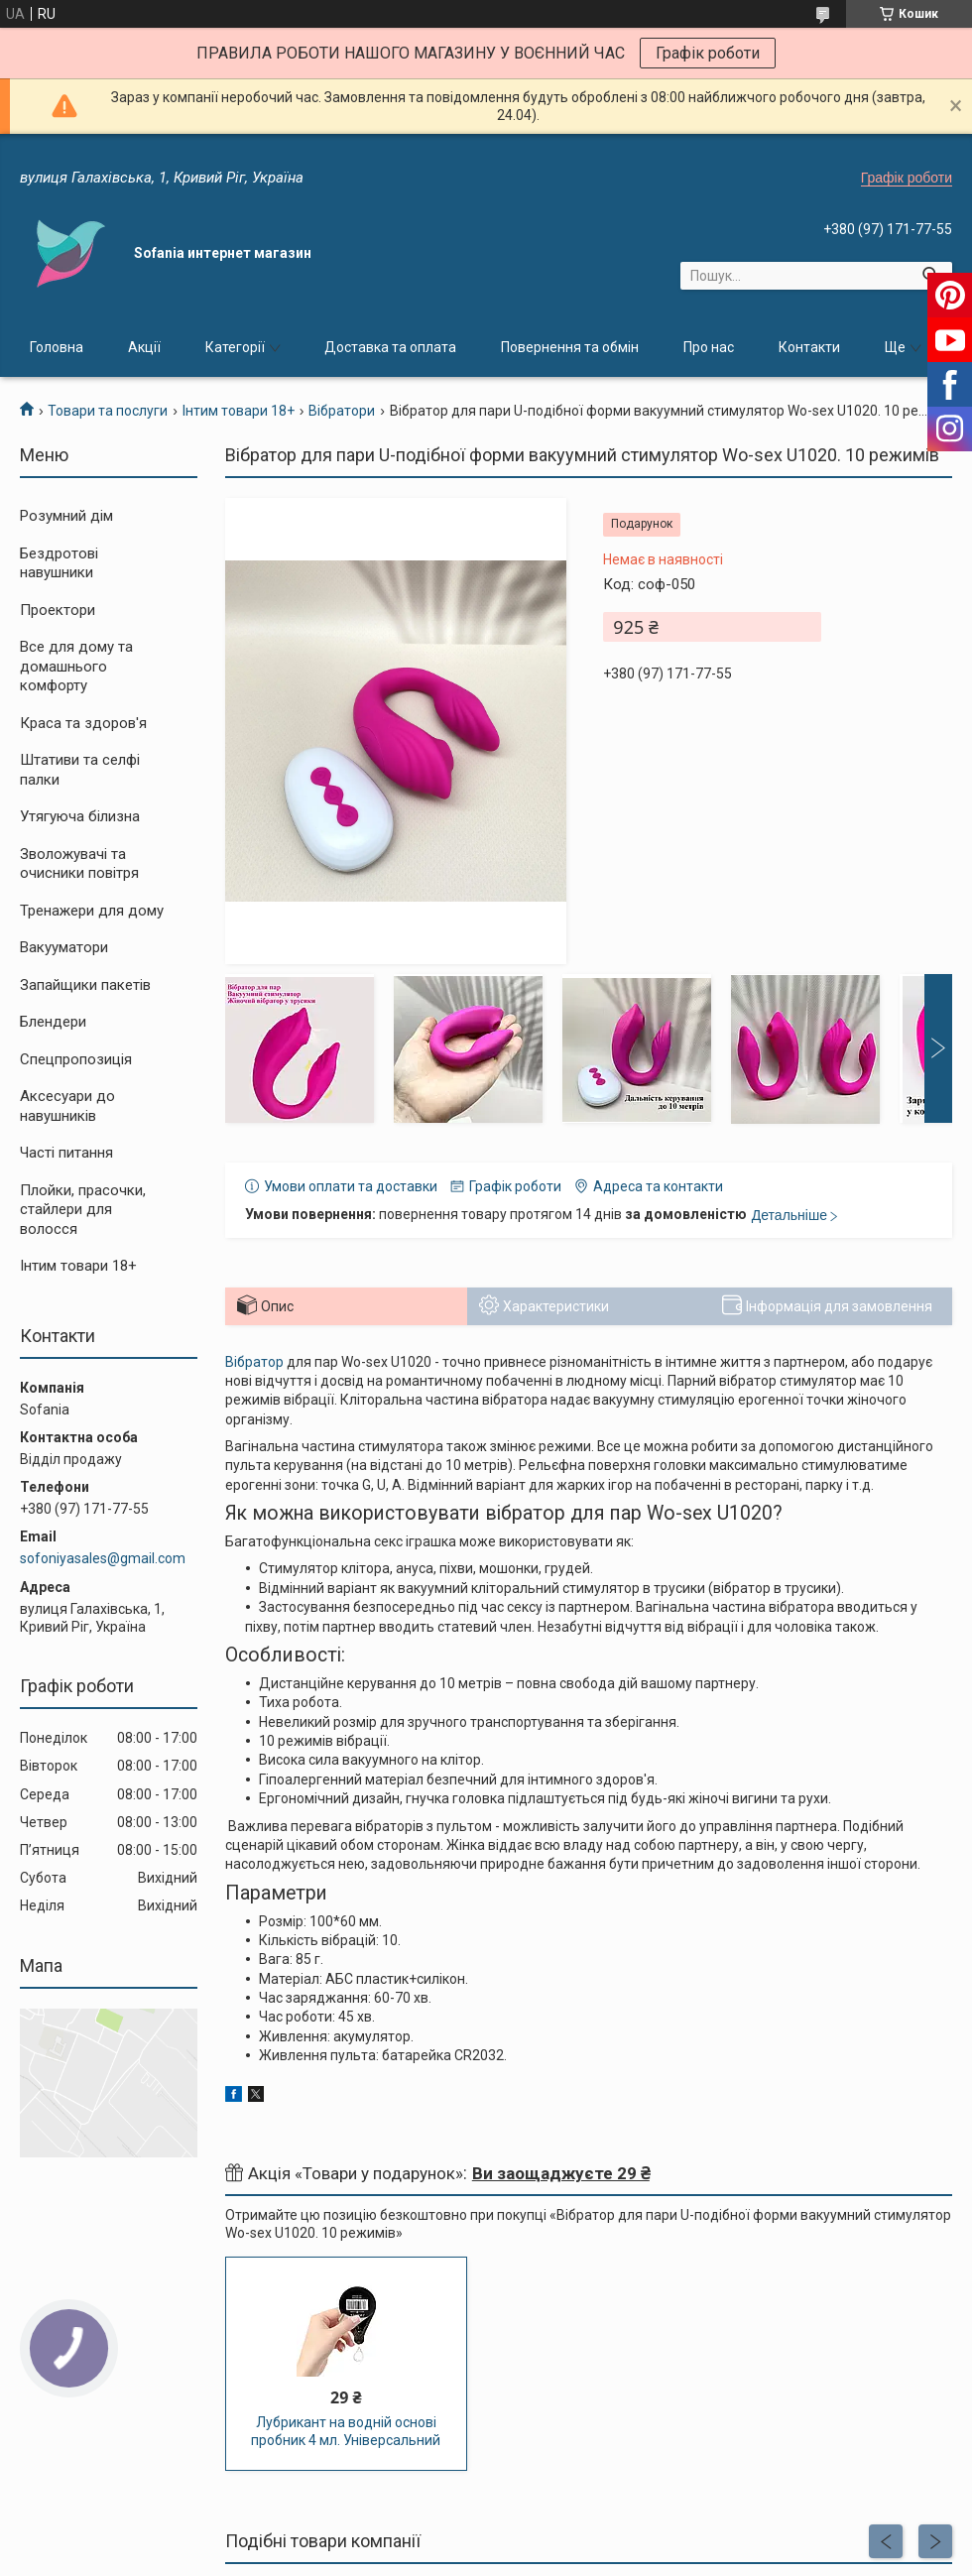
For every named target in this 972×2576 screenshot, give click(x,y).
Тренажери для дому (92, 911)
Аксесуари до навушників (67, 1106)
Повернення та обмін (570, 347)
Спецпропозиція (76, 1059)
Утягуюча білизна (80, 816)
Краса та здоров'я (83, 723)
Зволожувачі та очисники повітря (79, 864)
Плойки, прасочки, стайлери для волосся (83, 1209)
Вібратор (254, 1362)
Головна (56, 347)
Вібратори (341, 411)
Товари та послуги (108, 411)
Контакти (809, 347)
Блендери (53, 1022)
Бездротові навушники (59, 563)
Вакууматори (64, 947)
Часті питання (66, 1153)
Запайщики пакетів (85, 985)
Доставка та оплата (390, 347)
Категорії (235, 347)
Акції (144, 347)
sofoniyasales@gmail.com (102, 1558)
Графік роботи (708, 53)
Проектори (57, 610)
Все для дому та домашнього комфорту (76, 666)
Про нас (708, 347)
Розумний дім (66, 516)
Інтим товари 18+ (238, 411)
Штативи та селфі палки (80, 770)
